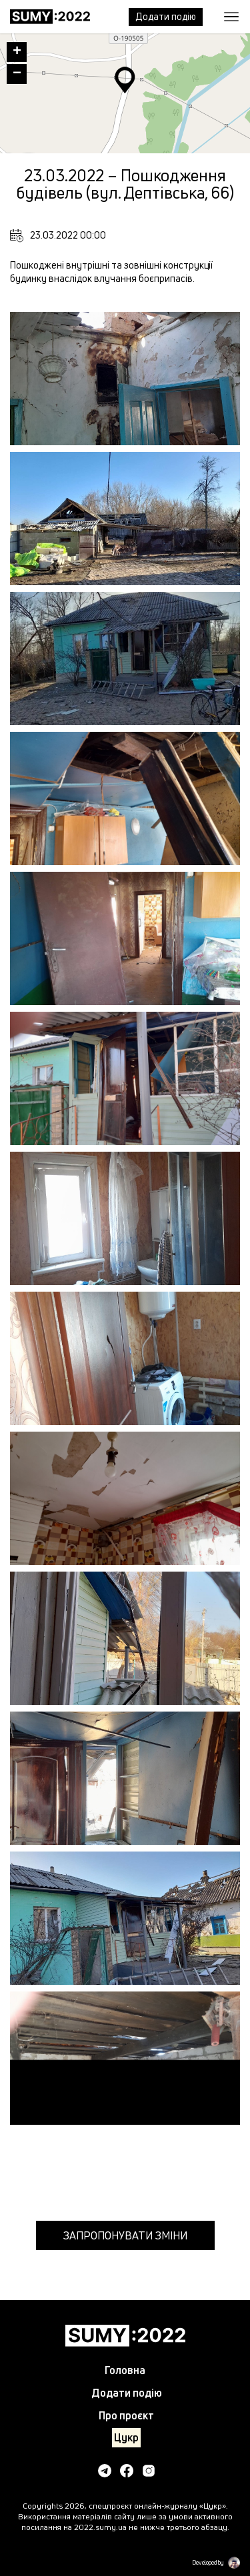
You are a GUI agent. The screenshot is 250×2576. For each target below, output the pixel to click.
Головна (125, 2370)
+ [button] (17, 52)
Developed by (207, 2563)
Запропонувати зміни (125, 2235)
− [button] (17, 74)
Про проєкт (126, 2415)
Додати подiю (165, 16)
